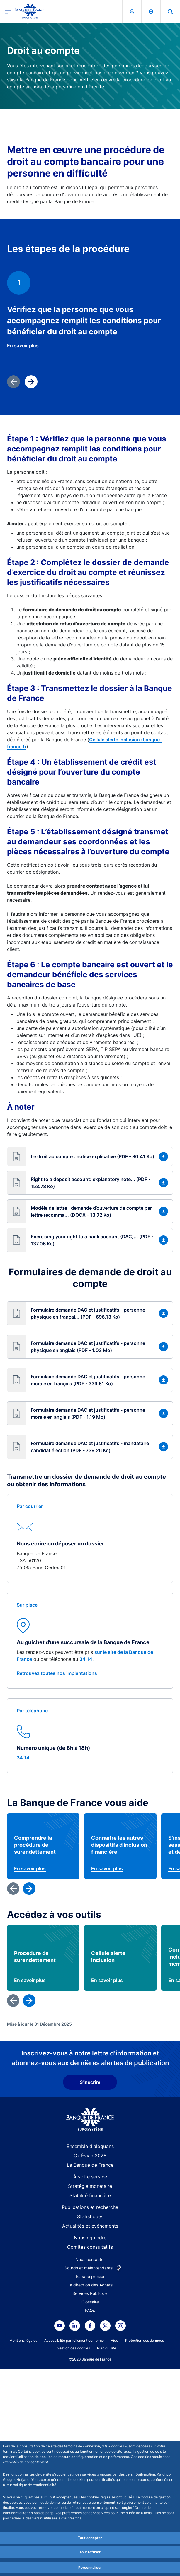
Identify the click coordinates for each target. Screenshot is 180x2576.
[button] (90, 1156)
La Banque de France (90, 2394)
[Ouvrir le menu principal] (8, 11)
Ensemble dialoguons (90, 2376)
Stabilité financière (90, 2425)
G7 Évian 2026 (90, 2385)
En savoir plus (23, 345)
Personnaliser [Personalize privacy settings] (90, 2567)
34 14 (85, 1659)
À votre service (90, 2406)
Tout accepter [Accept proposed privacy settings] (90, 2538)
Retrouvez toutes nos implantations (57, 1673)
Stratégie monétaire (90, 2415)
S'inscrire (90, 2312)
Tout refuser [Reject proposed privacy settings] (90, 2552)
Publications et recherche (90, 2437)
